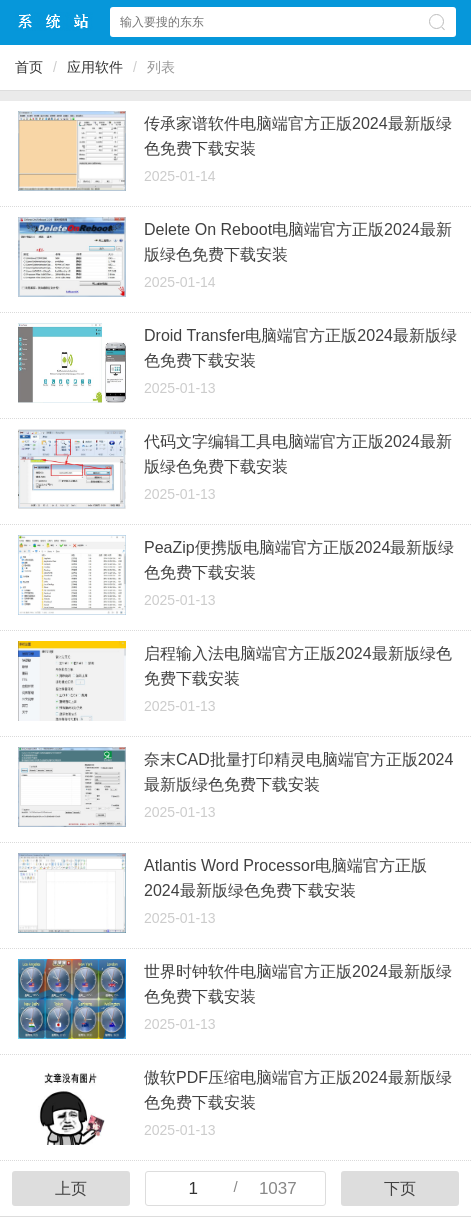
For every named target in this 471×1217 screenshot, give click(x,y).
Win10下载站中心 (54, 21)
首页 (29, 67)
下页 (400, 1188)
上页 (71, 1188)
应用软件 (95, 67)
